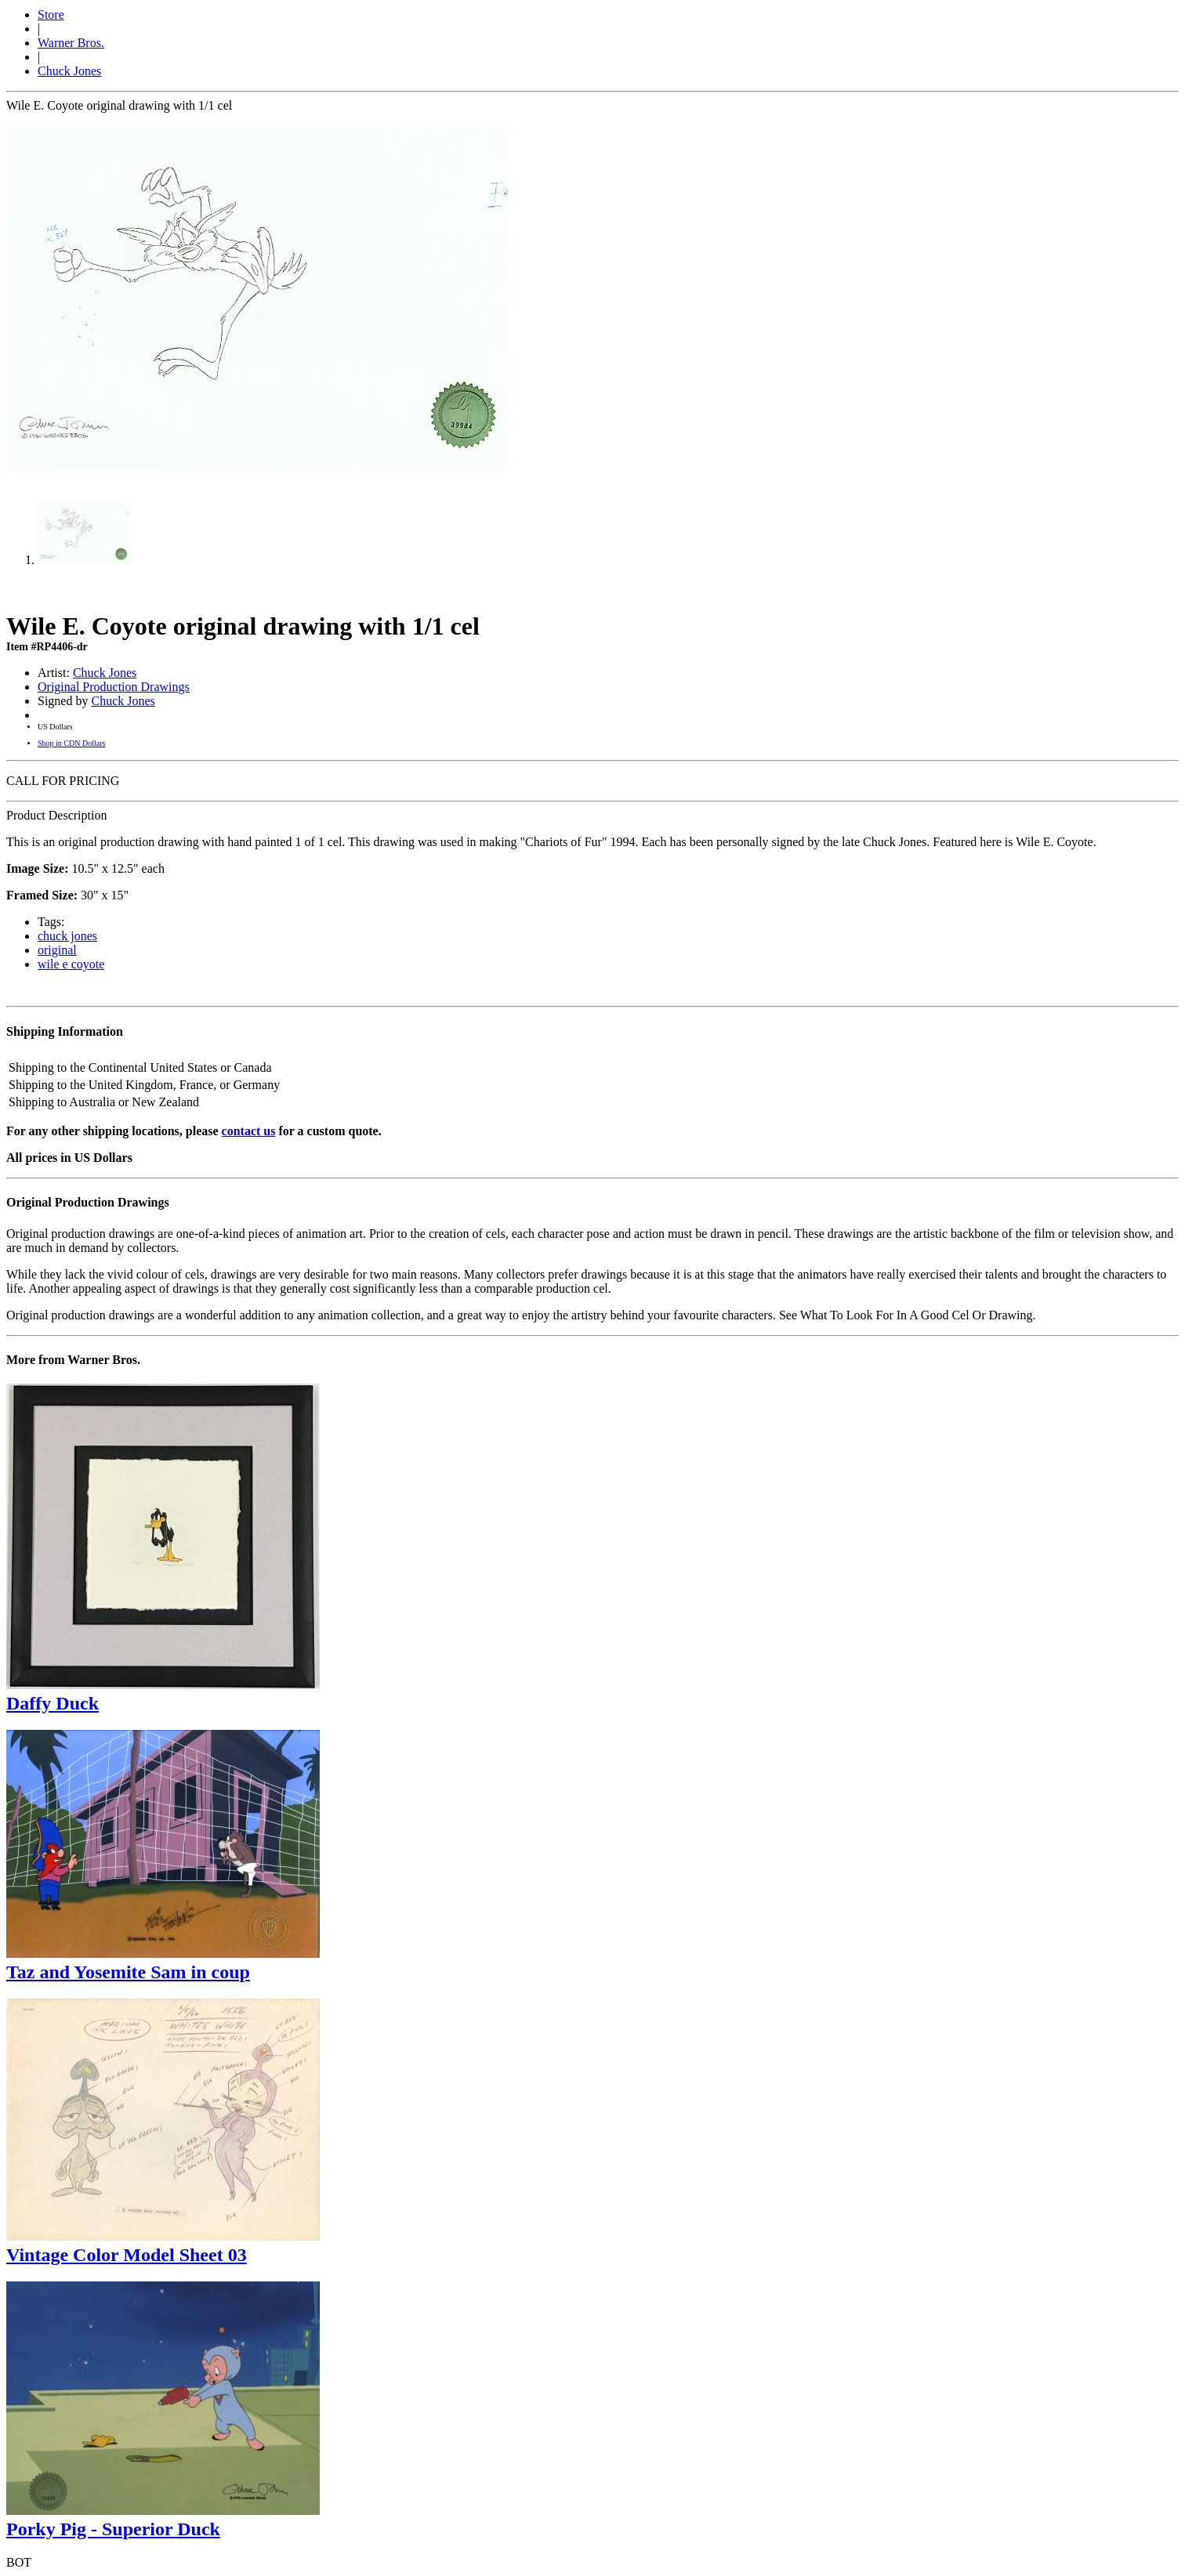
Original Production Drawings (114, 686)
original (57, 950)
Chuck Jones (69, 71)
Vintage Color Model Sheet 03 (126, 2255)
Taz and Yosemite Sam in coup (128, 1972)
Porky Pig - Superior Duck (113, 2529)
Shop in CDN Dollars (71, 743)
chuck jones (67, 935)
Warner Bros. (71, 42)
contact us (249, 1131)
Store (51, 14)
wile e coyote (71, 964)
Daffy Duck (52, 1703)
